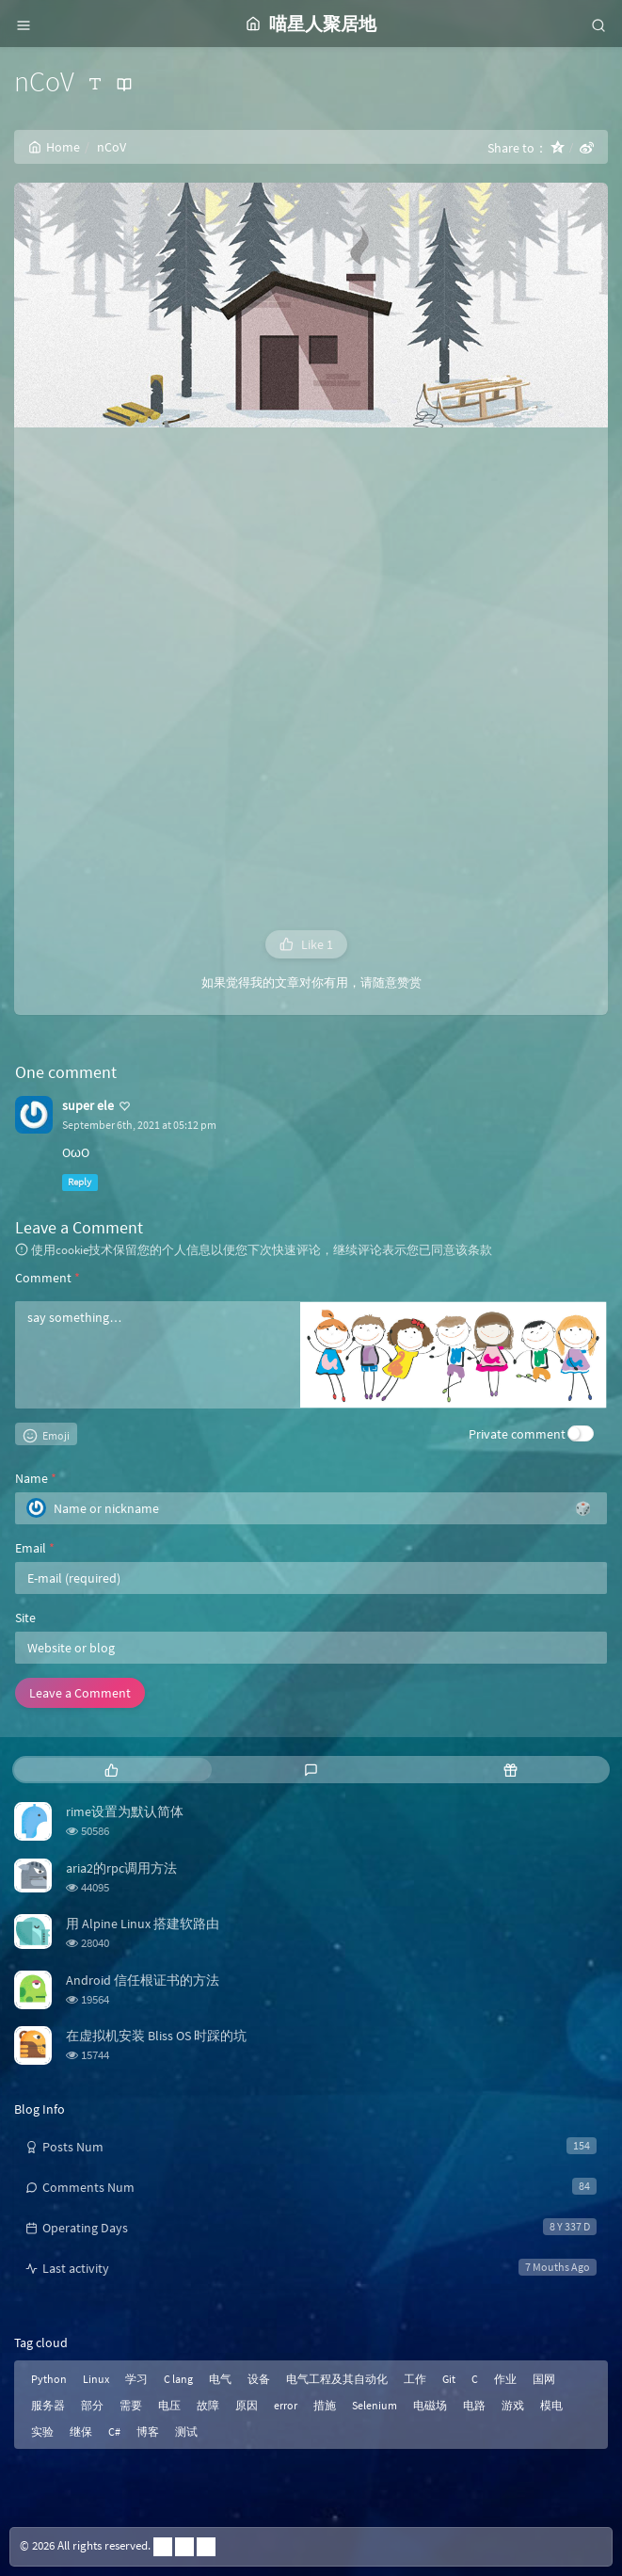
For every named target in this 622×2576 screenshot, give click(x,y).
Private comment (517, 1433)
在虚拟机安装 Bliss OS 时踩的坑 (156, 2035)
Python (49, 2379)
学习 (136, 2379)
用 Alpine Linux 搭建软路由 (142, 1923)
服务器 (48, 2405)
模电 (551, 2405)
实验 (42, 2431)
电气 (220, 2379)
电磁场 (430, 2405)
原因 (246, 2405)
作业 (505, 2379)
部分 (92, 2405)
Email (35, 1547)
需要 (131, 2405)
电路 (474, 2405)
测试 (186, 2431)
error (285, 2405)
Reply (79, 1182)
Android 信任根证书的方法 (142, 1980)
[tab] (112, 1769)
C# (114, 2431)
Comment (47, 1277)
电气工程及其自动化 (337, 2379)
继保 (81, 2431)
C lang (178, 2379)
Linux (96, 2379)
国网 (544, 2379)
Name (35, 1478)
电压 (169, 2405)
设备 (258, 2379)
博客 (147, 2431)
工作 (415, 2379)
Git (448, 2379)
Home (54, 146)
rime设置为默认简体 (124, 1811)
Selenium (374, 2405)
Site (25, 1617)
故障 (208, 2405)
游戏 (513, 2405)
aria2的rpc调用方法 (121, 1868)
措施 (324, 2405)
